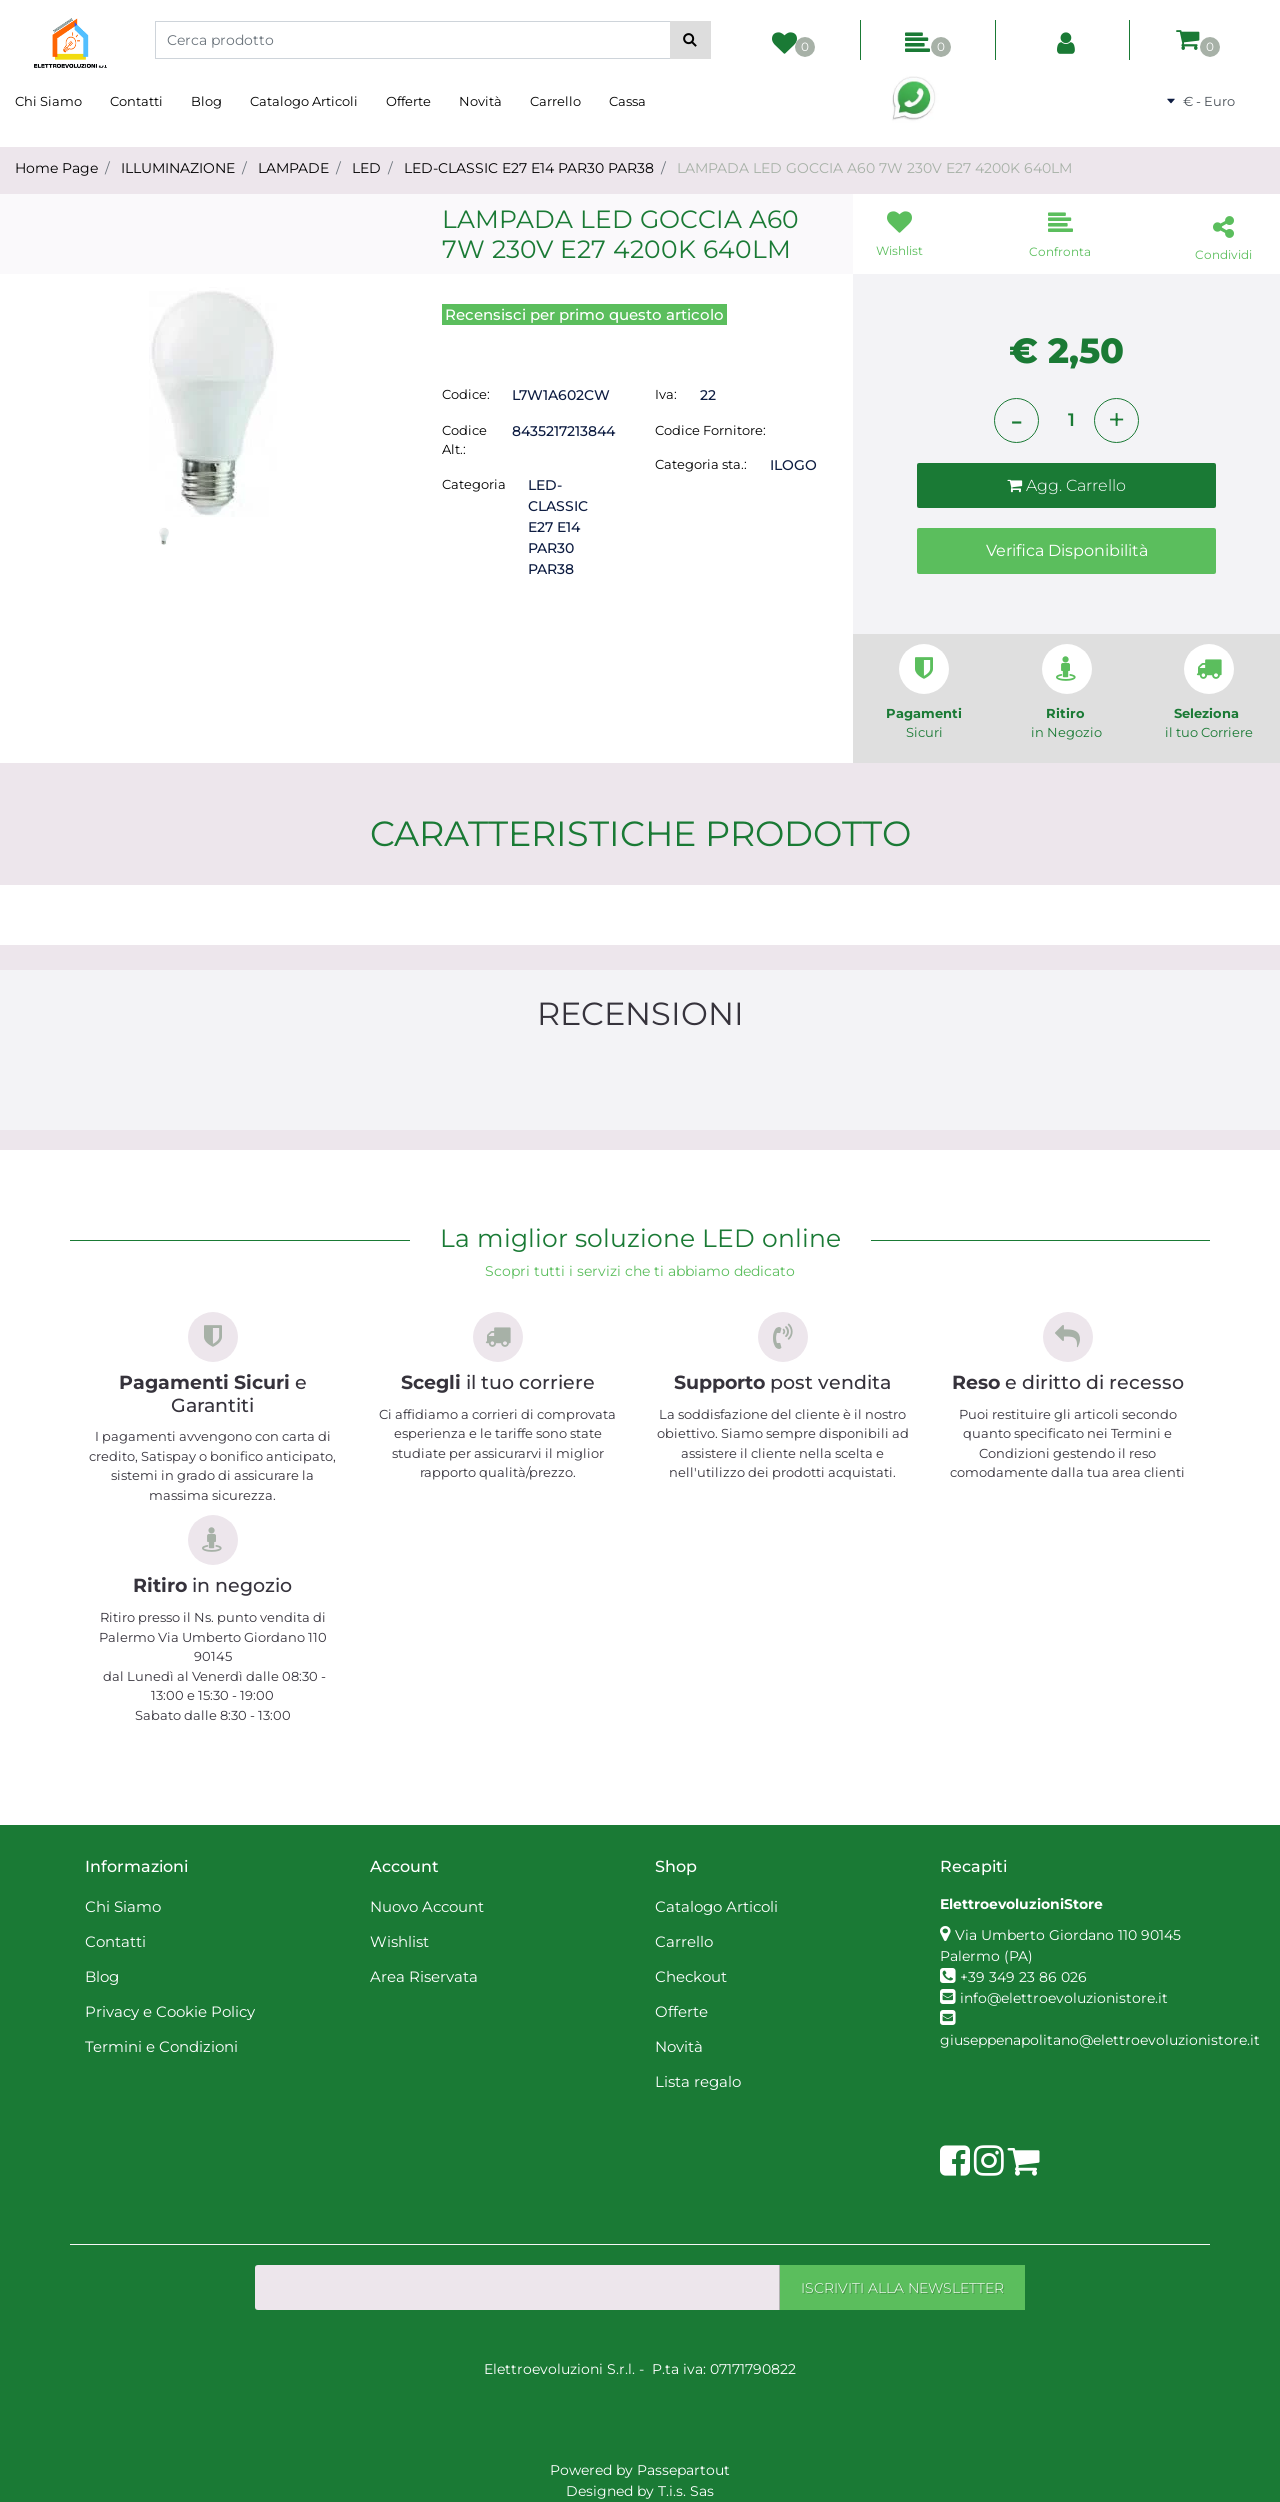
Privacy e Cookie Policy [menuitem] (170, 2011)
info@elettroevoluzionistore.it (1064, 1998)
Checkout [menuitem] (691, 1976)
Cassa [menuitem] (627, 101)
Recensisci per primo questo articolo (584, 314)
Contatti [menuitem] (136, 101)
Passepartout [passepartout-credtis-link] (683, 2470)
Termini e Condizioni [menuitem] (161, 2046)
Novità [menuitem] (480, 101)
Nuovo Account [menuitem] (427, 1906)
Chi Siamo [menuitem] (48, 101)
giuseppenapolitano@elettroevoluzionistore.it (1100, 2040)
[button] (690, 40)
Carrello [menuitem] (555, 101)
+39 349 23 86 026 (1023, 1977)
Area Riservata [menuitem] (424, 1976)
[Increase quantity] (1116, 420)
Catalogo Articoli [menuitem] (304, 101)
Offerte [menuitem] (408, 101)
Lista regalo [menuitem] (698, 2081)
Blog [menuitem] (206, 101)
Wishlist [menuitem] (399, 1941)
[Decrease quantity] (1016, 420)
